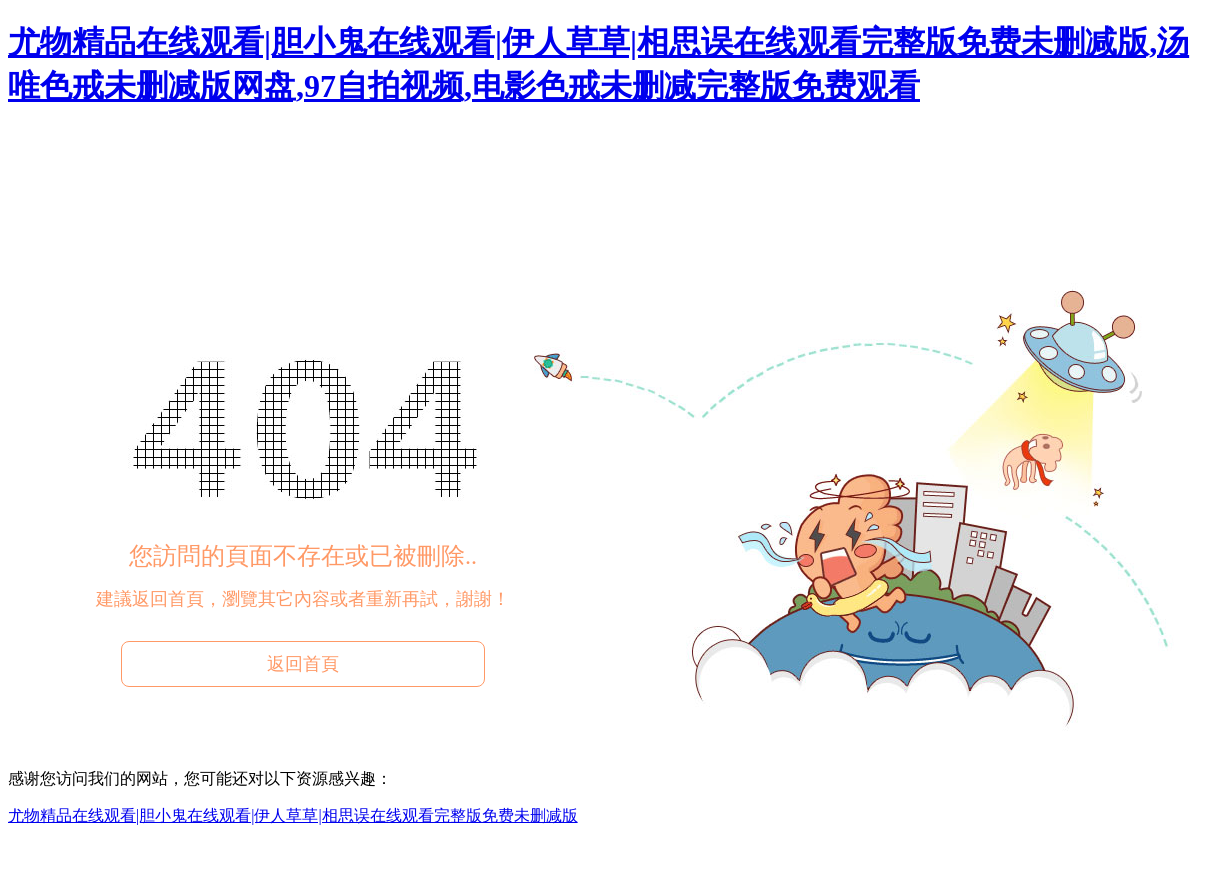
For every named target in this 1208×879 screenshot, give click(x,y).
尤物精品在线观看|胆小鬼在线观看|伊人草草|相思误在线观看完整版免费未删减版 (293, 815)
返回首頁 (303, 664)
